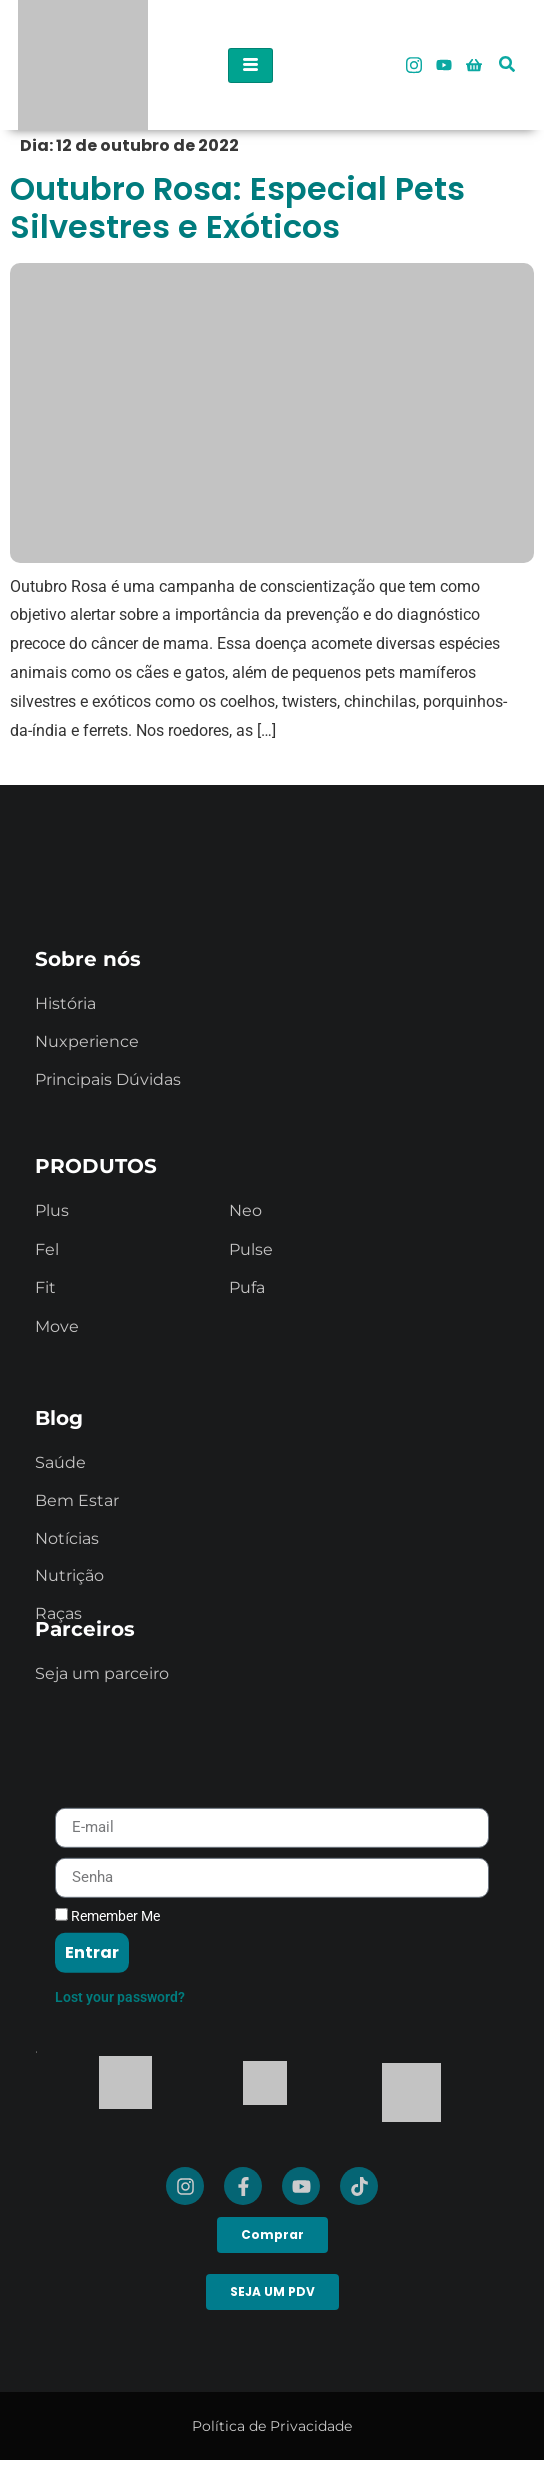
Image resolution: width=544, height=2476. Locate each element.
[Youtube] (444, 65)
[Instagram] (414, 65)
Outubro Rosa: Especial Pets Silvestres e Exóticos (237, 207)
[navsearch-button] (507, 49)
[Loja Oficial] (474, 65)
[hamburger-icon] (250, 65)
